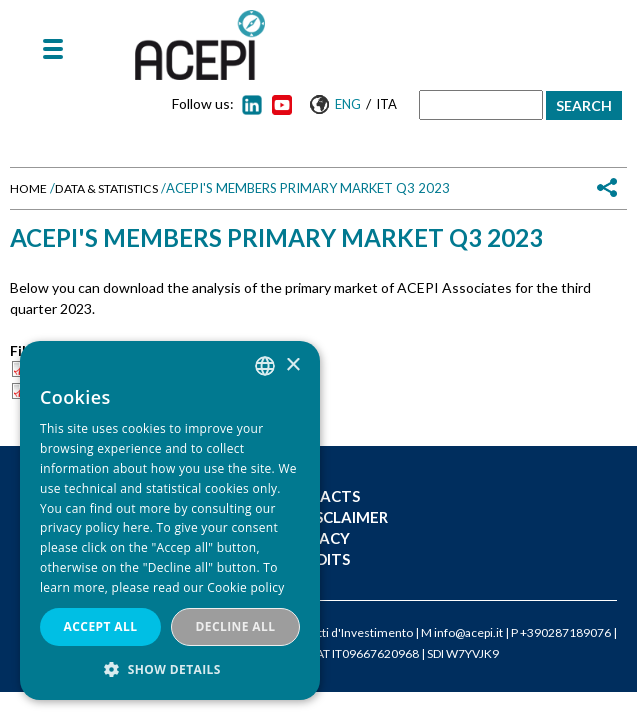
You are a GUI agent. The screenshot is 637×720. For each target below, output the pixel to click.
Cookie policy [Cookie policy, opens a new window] (245, 587)
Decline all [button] (236, 626)
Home (28, 188)
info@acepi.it (468, 632)
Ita (386, 104)
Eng (348, 104)
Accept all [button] (101, 626)
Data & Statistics (106, 188)
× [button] (292, 365)
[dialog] (170, 520)
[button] (170, 669)
